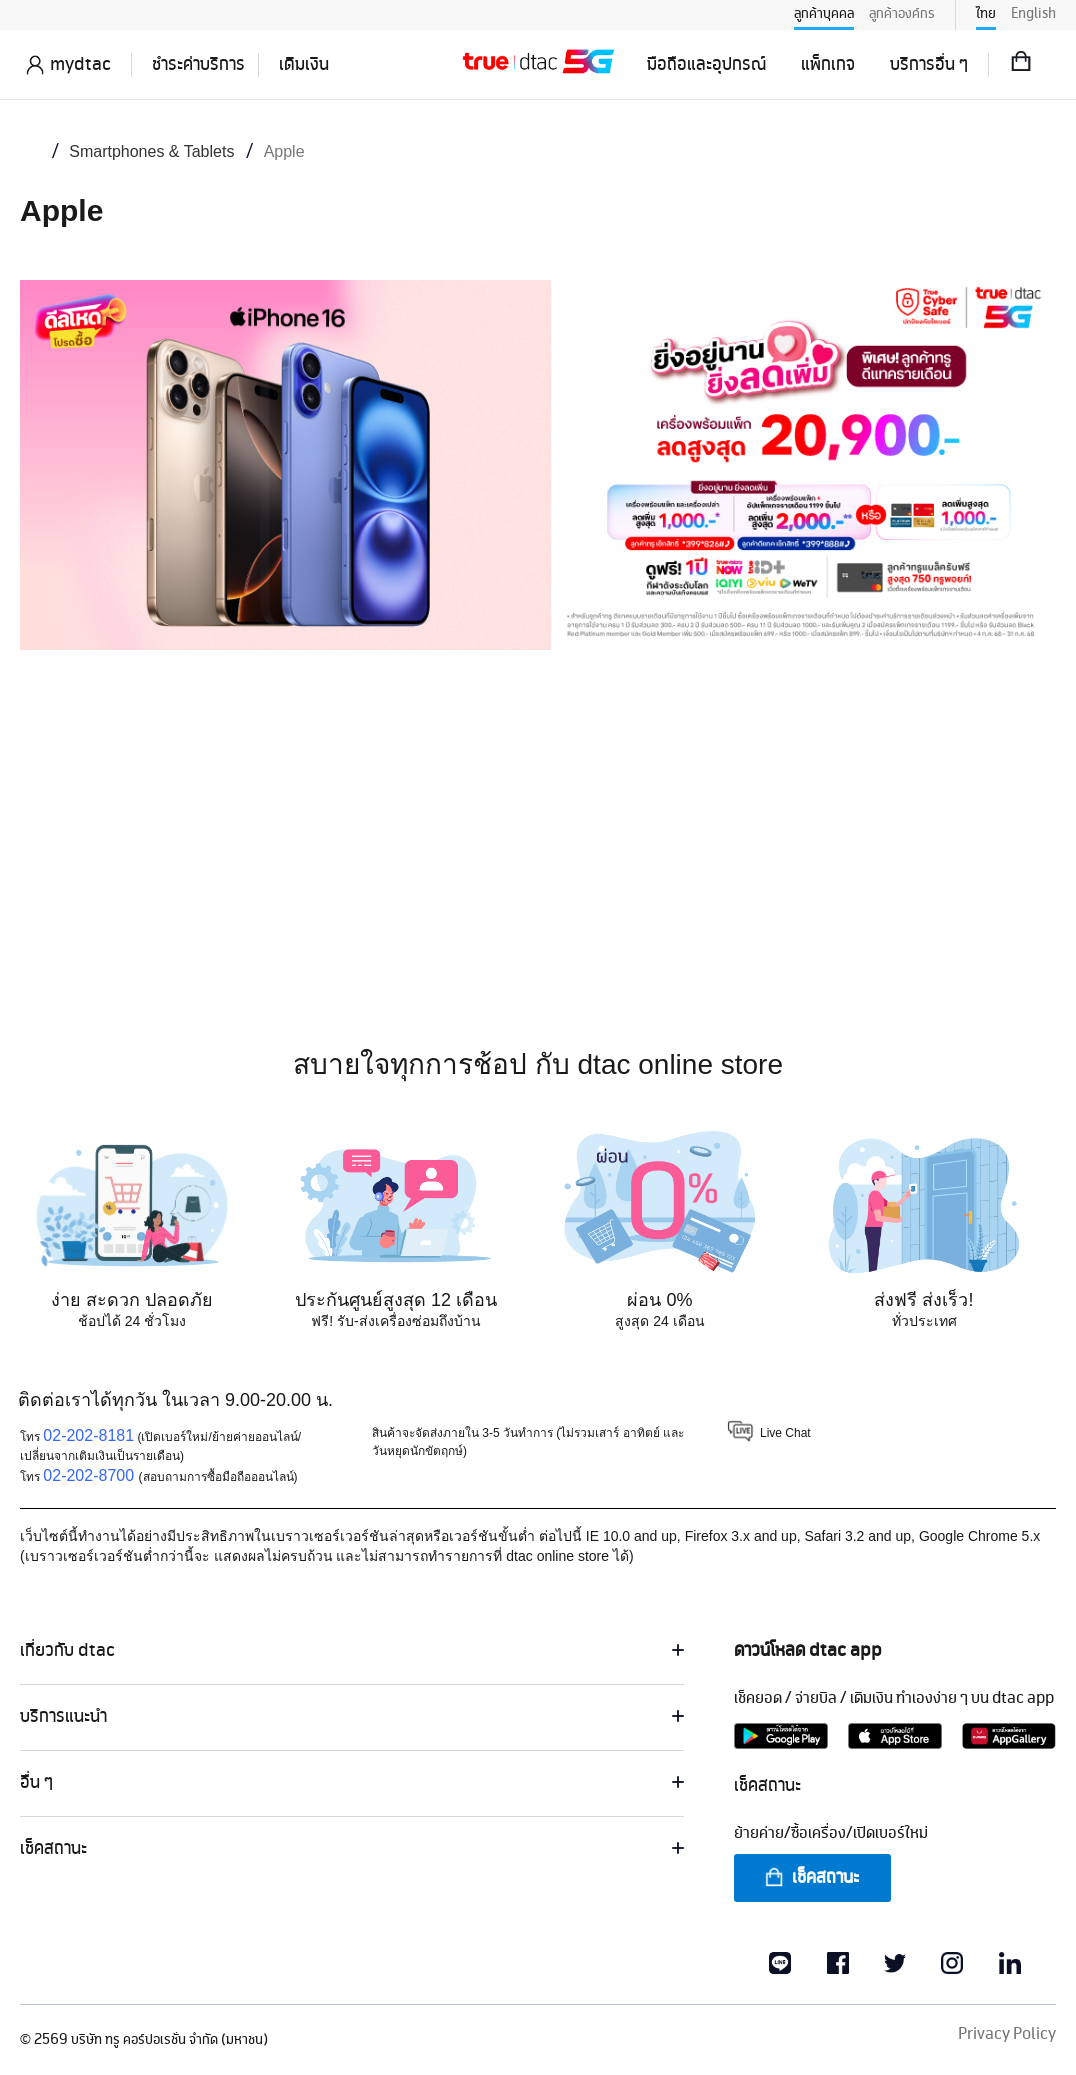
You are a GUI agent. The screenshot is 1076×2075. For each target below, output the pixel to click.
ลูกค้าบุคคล (824, 14)
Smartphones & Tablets (151, 151)
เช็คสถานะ (811, 1878)
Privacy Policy (1007, 2034)
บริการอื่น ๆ (929, 65)
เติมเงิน (304, 65)
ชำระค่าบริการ (198, 65)
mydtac (80, 65)
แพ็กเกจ (828, 65)
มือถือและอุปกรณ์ (706, 65)
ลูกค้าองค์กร (902, 14)
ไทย (986, 14)
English (1033, 14)
